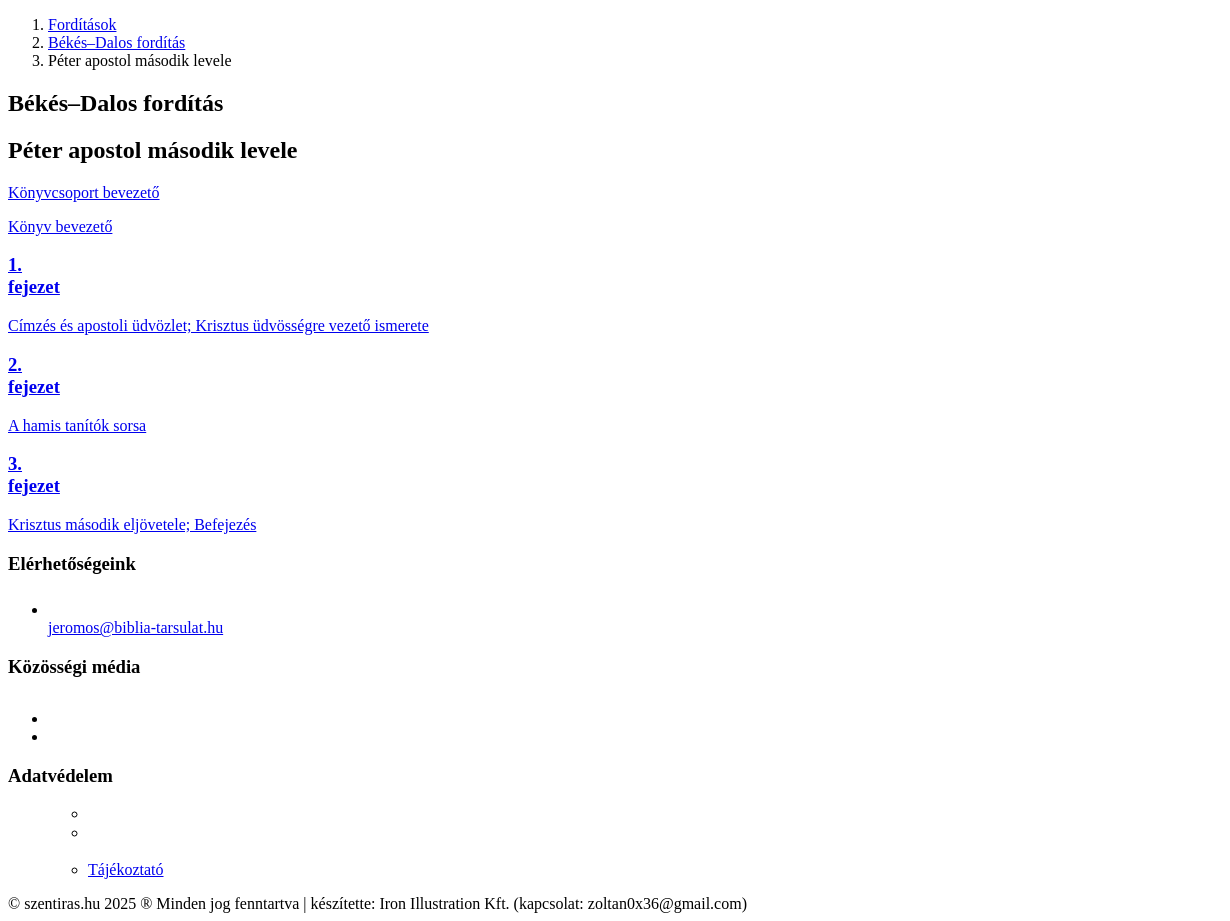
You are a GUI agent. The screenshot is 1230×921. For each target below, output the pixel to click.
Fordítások (82, 24)
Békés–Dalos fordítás (116, 42)
